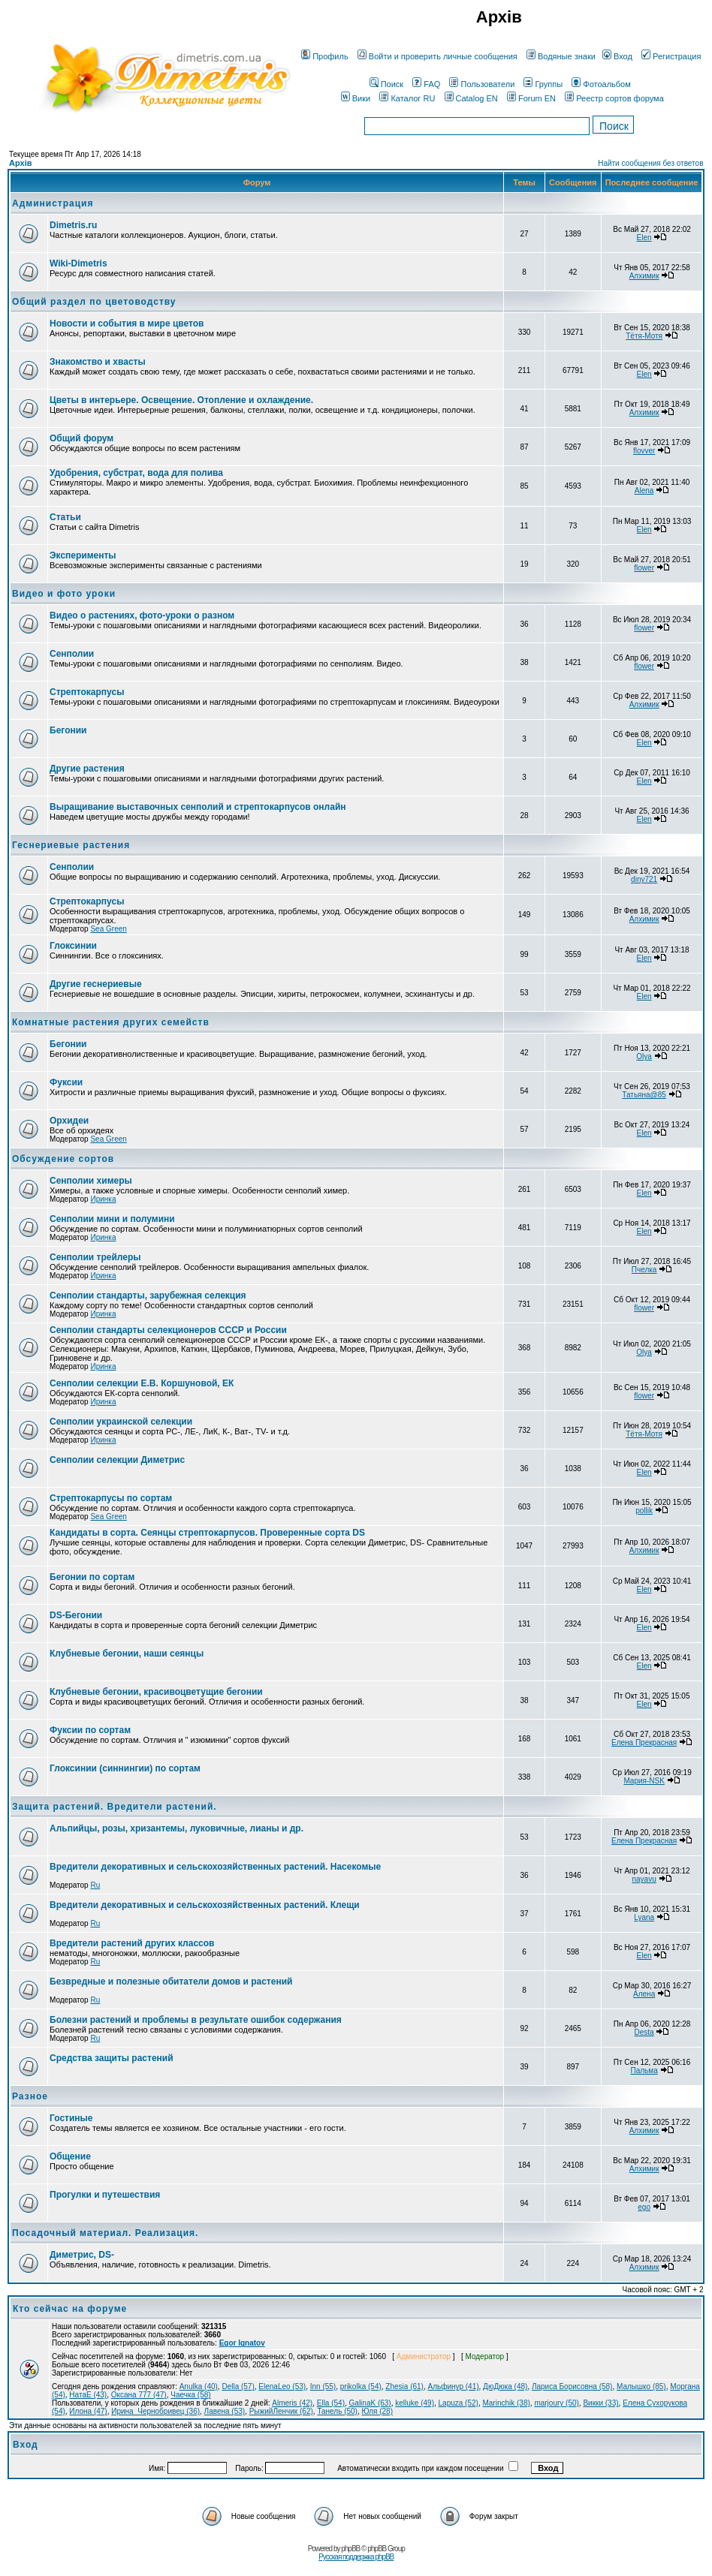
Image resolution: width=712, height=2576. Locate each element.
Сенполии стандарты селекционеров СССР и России (168, 1330)
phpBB (350, 2548)
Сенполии (72, 654)
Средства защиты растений (111, 2058)
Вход (617, 56)
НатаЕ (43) (88, 2395)
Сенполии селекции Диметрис (117, 1460)
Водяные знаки (561, 56)
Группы (543, 84)
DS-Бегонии (76, 1615)
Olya (644, 1056)
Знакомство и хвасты (98, 362)
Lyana (644, 1917)
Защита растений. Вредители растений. (114, 1806)
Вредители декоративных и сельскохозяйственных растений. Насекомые (215, 1866)
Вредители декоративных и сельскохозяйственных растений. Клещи (205, 1905)
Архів (20, 162)
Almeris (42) (292, 2403)
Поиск (386, 84)
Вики (355, 98)
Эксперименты (83, 555)
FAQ (426, 84)
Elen (644, 237)
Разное (30, 2096)
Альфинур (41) (452, 2386)
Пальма (644, 2070)
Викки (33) (600, 2403)
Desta (644, 2032)
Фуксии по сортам (90, 1730)
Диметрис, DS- (82, 2254)
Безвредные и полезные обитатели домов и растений (171, 1981)
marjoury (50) (556, 2403)
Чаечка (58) (190, 2395)
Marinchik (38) (505, 2403)
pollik (644, 1510)
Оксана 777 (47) (139, 2395)
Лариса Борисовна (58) (572, 2386)
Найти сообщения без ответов (650, 163)
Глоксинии (73, 945)
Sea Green (108, 929)
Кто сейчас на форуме (70, 2309)
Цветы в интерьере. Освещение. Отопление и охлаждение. (181, 400)
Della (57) (238, 2386)
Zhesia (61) (404, 2386)
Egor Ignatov (242, 2343)
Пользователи (481, 84)
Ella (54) (331, 2403)
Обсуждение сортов (63, 1159)
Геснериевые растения (71, 845)
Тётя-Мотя (644, 336)
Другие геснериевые (96, 984)
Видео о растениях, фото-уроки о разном (142, 615)
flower (644, 568)
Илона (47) (88, 2411)
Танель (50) (337, 2411)
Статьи (65, 517)
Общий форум (81, 438)
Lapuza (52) (458, 2403)
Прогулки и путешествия (105, 2194)
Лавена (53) (225, 2411)
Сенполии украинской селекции (121, 1421)
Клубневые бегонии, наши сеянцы (127, 1653)
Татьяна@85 (644, 1095)
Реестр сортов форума (614, 98)
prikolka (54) (361, 2386)
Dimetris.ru (73, 225)
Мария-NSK (643, 1781)
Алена (644, 1994)
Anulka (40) (199, 2386)
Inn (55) (323, 2386)
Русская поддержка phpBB (356, 2557)
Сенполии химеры (91, 1180)
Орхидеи (69, 1120)
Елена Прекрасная (644, 1742)
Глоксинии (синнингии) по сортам (125, 1768)
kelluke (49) (414, 2403)
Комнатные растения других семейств (111, 1022)
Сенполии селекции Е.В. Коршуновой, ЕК (142, 1383)
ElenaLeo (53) (282, 2386)
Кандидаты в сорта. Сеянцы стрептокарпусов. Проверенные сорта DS (207, 1532)
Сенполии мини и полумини (112, 1219)
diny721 (644, 879)
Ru (95, 1885)
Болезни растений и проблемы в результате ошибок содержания (196, 2020)
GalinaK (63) (370, 2403)
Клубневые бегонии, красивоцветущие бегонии (156, 1692)
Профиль (324, 56)
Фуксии (66, 1082)
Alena (644, 490)
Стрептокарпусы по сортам (111, 1498)
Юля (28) (377, 2411)
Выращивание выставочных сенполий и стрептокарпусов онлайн (198, 807)
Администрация (52, 203)
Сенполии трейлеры (95, 1257)
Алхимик (644, 276)
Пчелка (644, 1269)
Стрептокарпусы (87, 692)
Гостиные (71, 2118)
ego (644, 2207)
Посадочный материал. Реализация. (105, 2233)
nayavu (644, 1879)
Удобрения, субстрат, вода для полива (136, 473)
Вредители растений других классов (132, 1943)
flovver (644, 451)
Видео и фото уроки (64, 593)
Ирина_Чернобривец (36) (155, 2411)
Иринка (103, 1199)
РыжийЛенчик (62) (281, 2411)
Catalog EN (471, 98)
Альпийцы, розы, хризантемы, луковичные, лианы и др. (176, 1828)
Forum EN (531, 98)
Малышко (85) (641, 2386)
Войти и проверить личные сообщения (437, 56)
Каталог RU (407, 98)
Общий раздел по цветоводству (94, 301)
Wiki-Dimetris (78, 263)
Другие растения (87, 768)
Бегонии (68, 730)
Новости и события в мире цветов (127, 323)
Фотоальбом (601, 84)
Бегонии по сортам (92, 1577)
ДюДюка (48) (505, 2386)
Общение (70, 2156)
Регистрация (671, 56)
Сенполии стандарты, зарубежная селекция (148, 1295)
